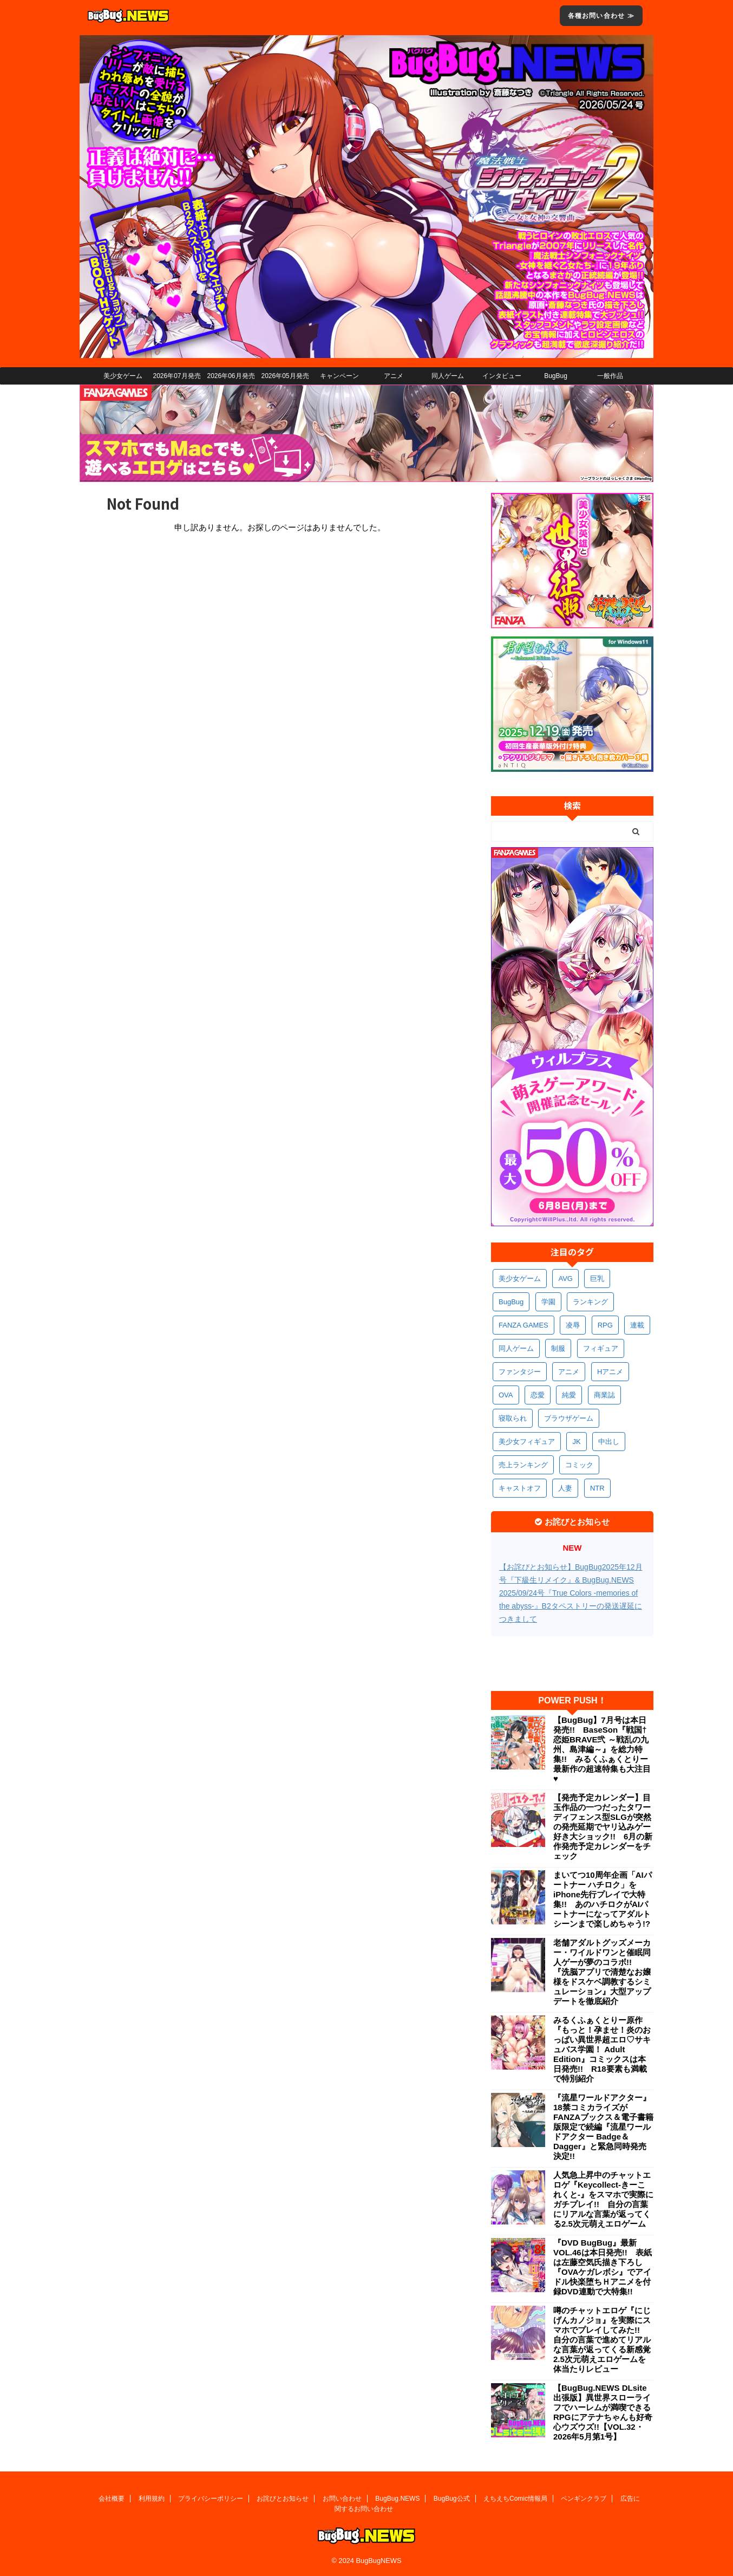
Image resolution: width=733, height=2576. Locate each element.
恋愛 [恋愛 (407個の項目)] (538, 1395)
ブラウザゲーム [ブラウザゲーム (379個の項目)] (568, 1418)
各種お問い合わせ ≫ (601, 15)
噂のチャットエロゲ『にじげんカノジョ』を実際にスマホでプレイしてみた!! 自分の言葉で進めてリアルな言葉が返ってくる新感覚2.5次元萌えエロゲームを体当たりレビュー (602, 2339)
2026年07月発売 (176, 376)
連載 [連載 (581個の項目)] (637, 1325)
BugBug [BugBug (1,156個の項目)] (511, 1302)
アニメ (393, 376)
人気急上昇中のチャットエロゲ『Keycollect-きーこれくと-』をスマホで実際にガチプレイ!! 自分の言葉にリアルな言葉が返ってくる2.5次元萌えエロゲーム (603, 2199)
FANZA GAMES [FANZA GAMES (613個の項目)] (523, 1325)
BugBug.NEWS (397, 2498)
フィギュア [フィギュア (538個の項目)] (600, 1348)
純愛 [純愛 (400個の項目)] (569, 1395)
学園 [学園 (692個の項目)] (548, 1302)
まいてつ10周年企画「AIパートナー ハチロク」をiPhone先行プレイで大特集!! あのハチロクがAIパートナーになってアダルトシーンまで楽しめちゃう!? (602, 1899)
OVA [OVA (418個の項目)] (506, 1395)
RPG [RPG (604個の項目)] (605, 1325)
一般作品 (610, 376)
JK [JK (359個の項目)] (576, 1441)
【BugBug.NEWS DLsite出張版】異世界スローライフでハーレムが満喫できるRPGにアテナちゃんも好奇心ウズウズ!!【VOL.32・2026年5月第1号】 (602, 2412)
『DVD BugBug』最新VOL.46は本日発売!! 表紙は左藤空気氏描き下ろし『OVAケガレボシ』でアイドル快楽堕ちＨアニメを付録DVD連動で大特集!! (602, 2267)
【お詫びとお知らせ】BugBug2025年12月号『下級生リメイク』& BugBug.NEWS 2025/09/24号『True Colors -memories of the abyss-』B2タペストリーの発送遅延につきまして (571, 1593)
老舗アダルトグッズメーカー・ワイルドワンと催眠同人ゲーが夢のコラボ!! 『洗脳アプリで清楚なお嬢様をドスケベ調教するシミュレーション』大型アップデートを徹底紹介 (602, 1972)
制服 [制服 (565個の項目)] (558, 1348)
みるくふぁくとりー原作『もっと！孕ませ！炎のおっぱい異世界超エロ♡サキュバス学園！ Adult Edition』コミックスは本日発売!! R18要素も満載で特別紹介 (602, 2049)
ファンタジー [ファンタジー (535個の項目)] (520, 1372)
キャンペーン (339, 376)
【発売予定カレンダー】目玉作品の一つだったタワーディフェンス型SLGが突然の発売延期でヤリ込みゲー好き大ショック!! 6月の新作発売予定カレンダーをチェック (602, 1827)
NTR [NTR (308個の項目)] (597, 1488)
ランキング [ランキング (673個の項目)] (590, 1302)
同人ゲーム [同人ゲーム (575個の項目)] (516, 1348)
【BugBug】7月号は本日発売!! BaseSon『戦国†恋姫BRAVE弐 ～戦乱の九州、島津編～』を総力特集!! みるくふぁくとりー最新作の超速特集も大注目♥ (602, 1749)
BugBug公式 (452, 2498)
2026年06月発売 (230, 376)
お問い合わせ (342, 2498)
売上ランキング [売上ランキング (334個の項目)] (523, 1465)
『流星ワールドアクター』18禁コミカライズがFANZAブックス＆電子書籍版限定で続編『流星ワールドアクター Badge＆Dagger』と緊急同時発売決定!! (603, 2127)
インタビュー (501, 376)
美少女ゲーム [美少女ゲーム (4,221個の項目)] (520, 1278)
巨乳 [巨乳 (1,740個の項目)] (597, 1278)
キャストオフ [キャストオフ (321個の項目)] (520, 1488)
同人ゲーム (447, 376)
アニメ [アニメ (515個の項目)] (568, 1372)
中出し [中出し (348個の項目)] (608, 1441)
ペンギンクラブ (583, 2498)
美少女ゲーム (122, 376)
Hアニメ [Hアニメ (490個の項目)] (610, 1372)
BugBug (555, 376)
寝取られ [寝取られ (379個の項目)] (513, 1418)
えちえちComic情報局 (515, 2498)
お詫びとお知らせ (283, 2498)
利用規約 (152, 2498)
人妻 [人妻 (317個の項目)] (565, 1488)
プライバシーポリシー (210, 2498)
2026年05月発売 (285, 376)
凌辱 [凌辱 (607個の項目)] (573, 1325)
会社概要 (112, 2498)
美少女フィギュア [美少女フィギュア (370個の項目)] (527, 1441)
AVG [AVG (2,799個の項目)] (565, 1278)
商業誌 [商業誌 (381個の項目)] (604, 1395)
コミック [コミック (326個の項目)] (579, 1465)
